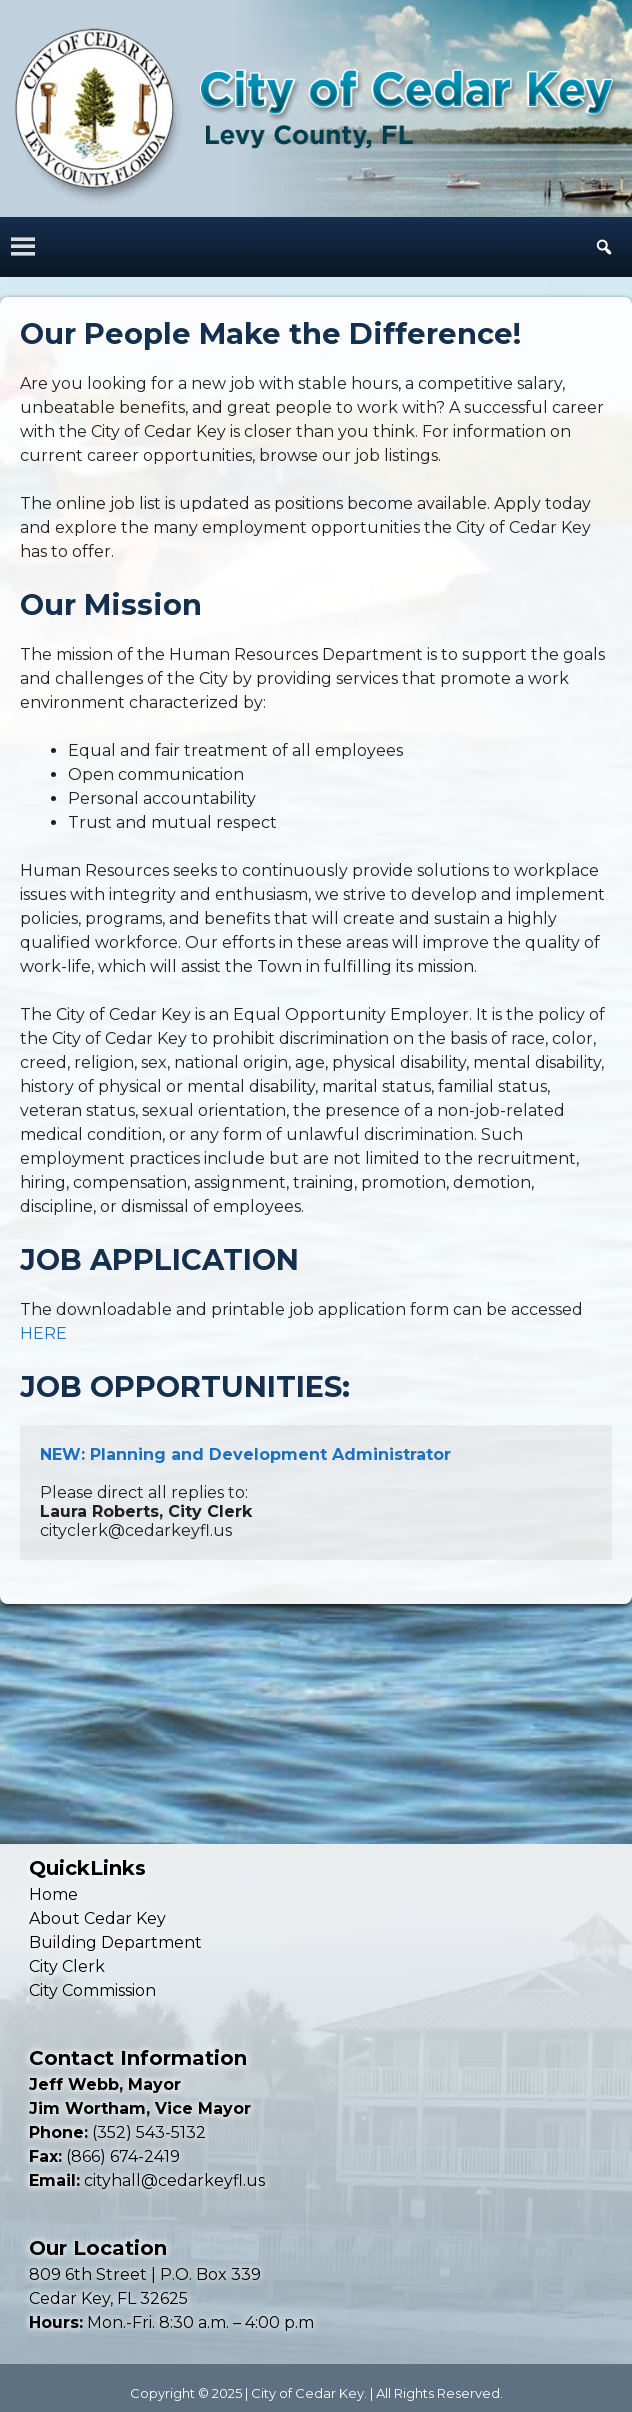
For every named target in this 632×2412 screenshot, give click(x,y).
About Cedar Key (97, 1918)
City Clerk (67, 1966)
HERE (43, 1333)
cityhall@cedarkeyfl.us (174, 2180)
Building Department (115, 1942)
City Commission (92, 1990)
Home (53, 1894)
